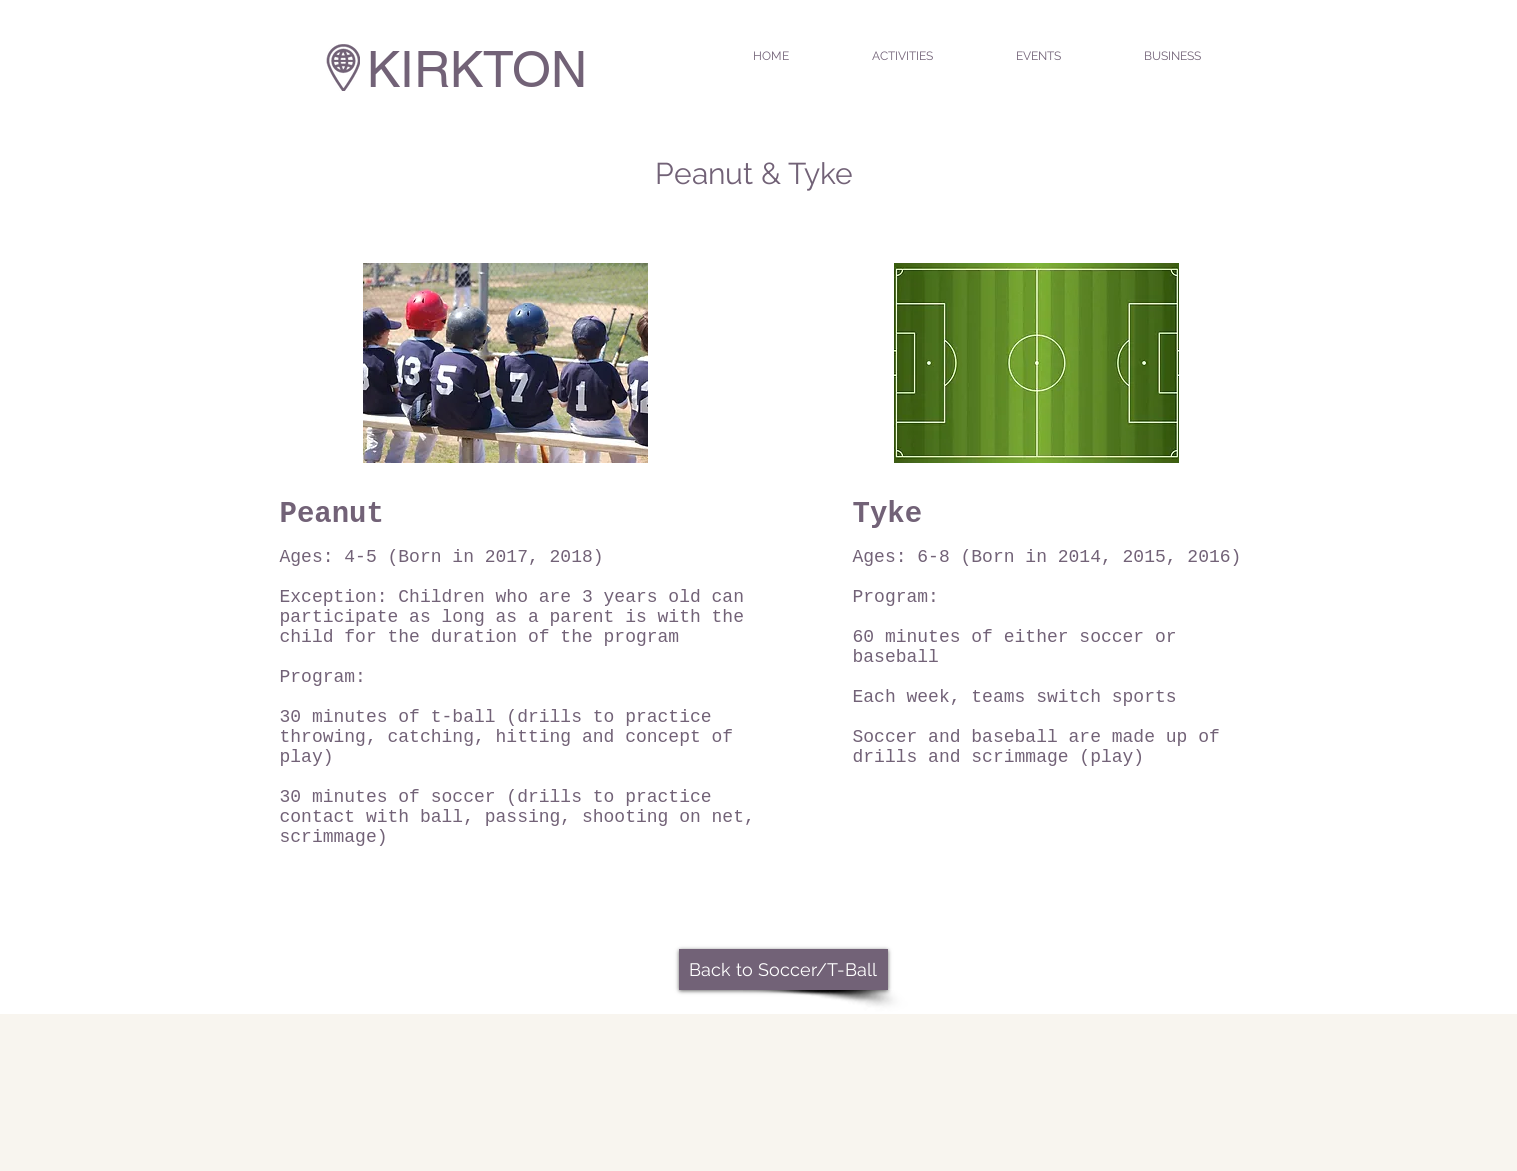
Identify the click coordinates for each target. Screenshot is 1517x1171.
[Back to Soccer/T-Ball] (783, 969)
